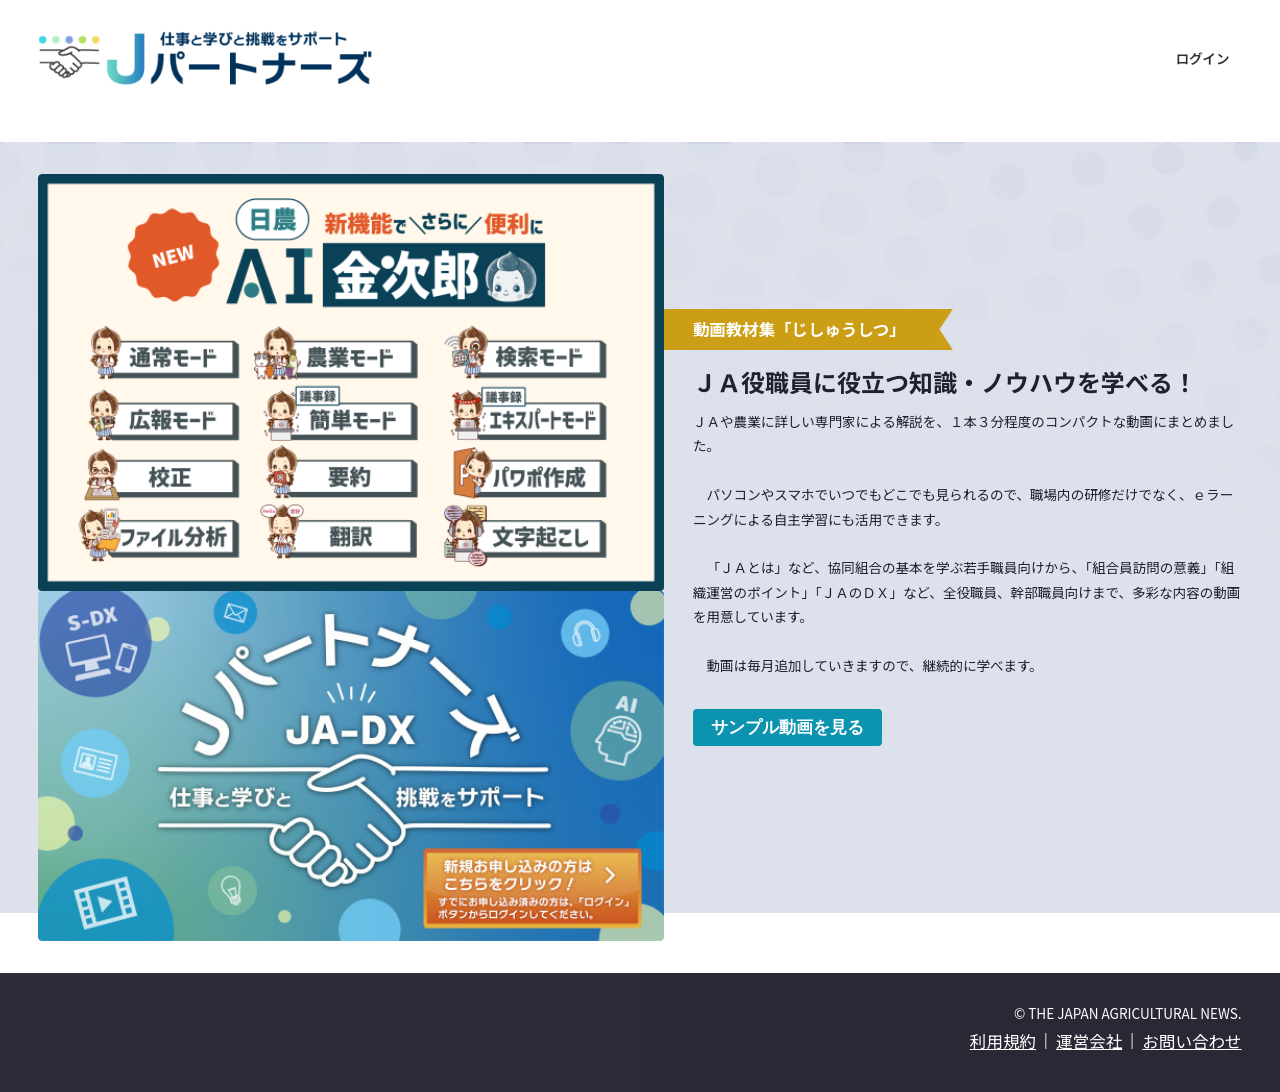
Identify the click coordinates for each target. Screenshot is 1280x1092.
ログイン (1202, 58)
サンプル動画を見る (787, 726)
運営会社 (1089, 1041)
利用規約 (1003, 1041)
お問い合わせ (1191, 1041)
